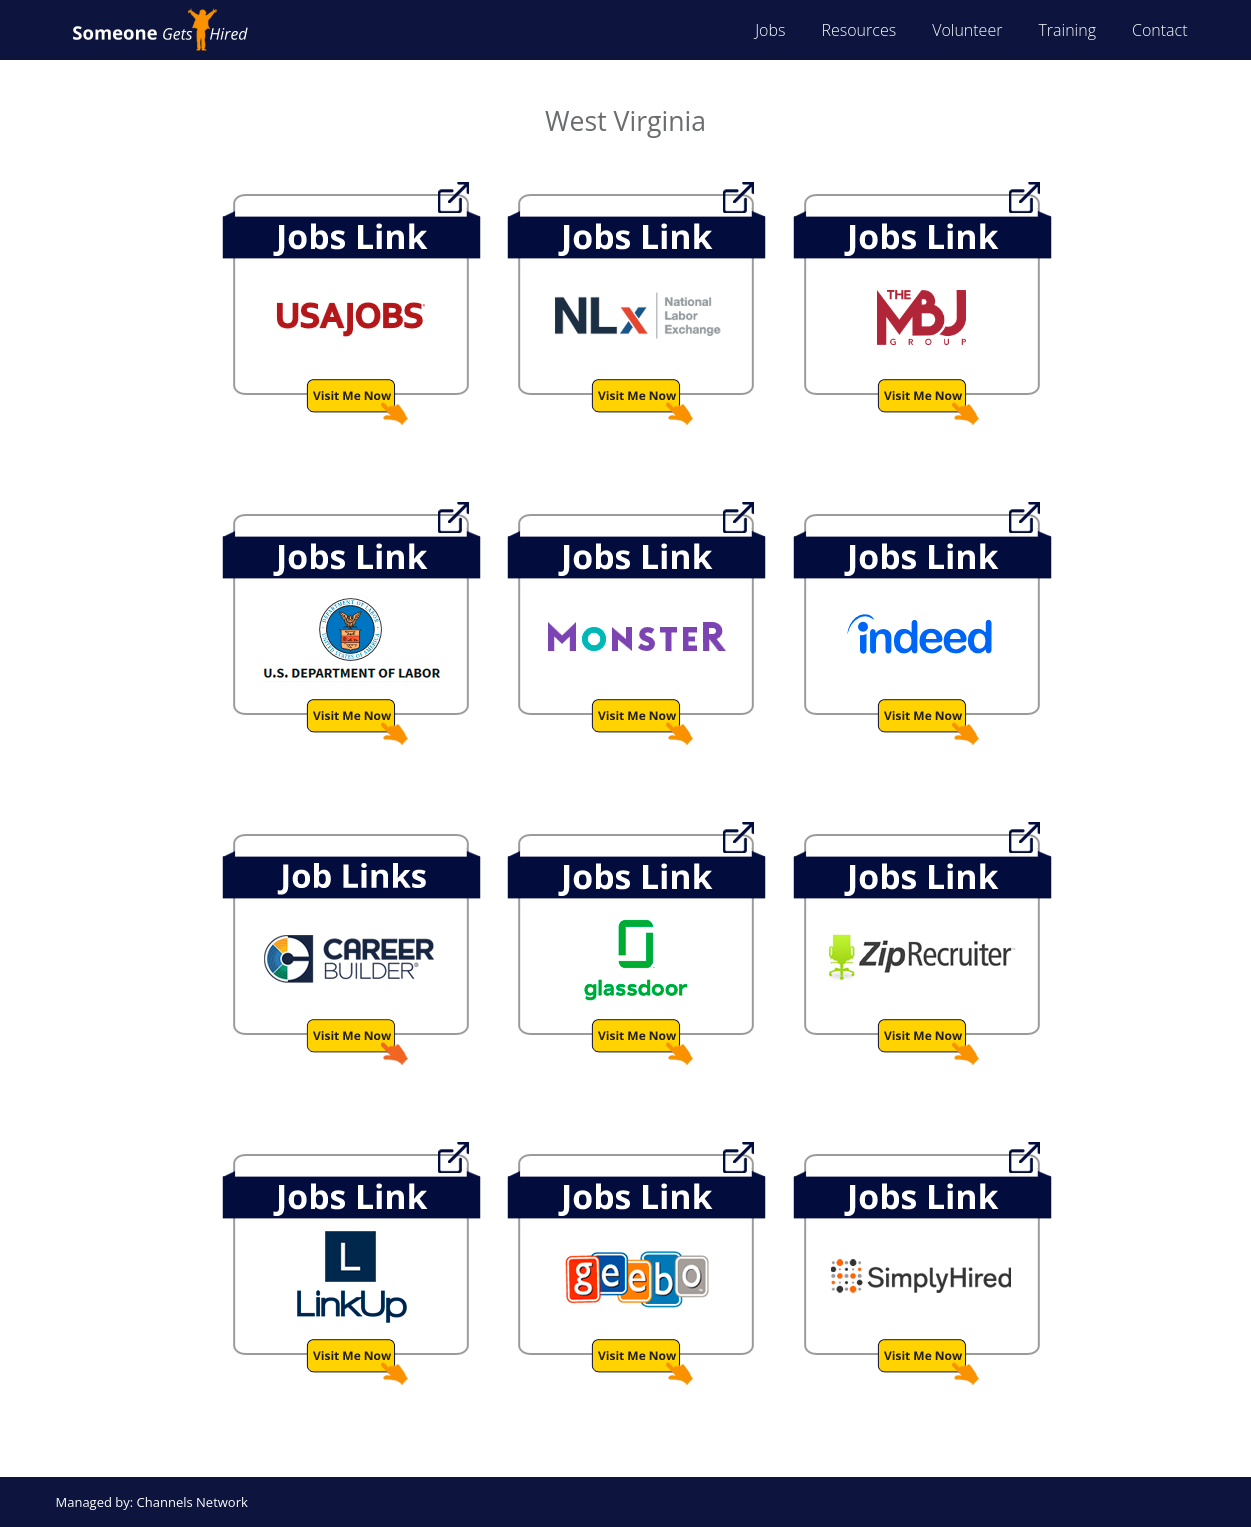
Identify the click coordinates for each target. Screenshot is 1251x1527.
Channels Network (192, 1502)
